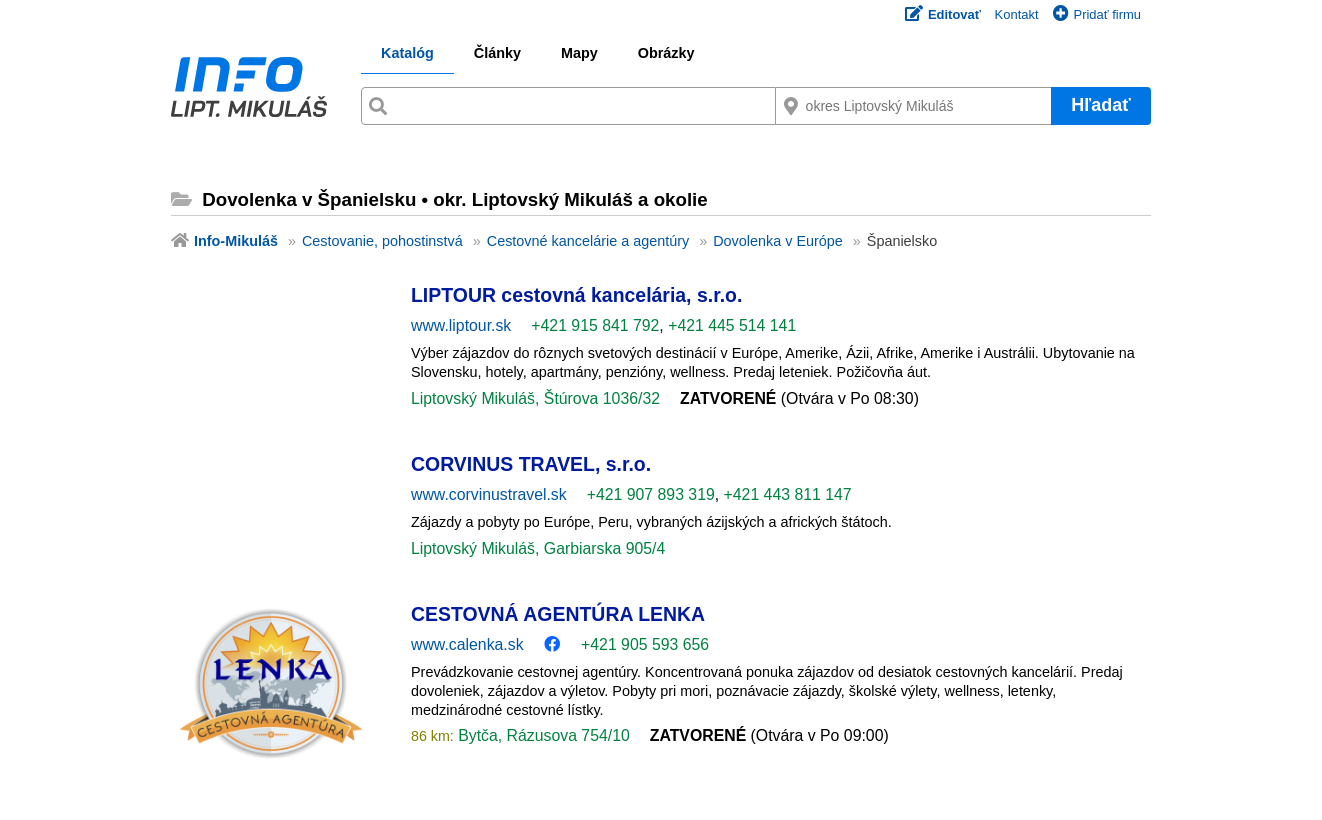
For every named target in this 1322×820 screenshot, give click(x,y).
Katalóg (407, 53)
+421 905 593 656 (645, 644)
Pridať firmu (1097, 14)
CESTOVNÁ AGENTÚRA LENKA (558, 614)
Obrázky (666, 53)
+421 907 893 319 (651, 494)
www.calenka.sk (467, 644)
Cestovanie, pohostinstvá (382, 241)
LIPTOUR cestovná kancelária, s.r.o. (576, 295)
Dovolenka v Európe (778, 241)
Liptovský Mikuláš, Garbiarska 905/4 (538, 548)
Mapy (579, 53)
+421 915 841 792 (595, 325)
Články (497, 53)
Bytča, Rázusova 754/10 (542, 735)
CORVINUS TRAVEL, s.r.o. (531, 464)
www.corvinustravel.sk (489, 494)
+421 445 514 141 (732, 325)
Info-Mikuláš (236, 241)
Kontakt (1017, 14)
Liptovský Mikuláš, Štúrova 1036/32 (535, 398)
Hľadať (1101, 105)
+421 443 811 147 (788, 494)
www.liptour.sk (461, 325)
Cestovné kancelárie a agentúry (588, 241)
